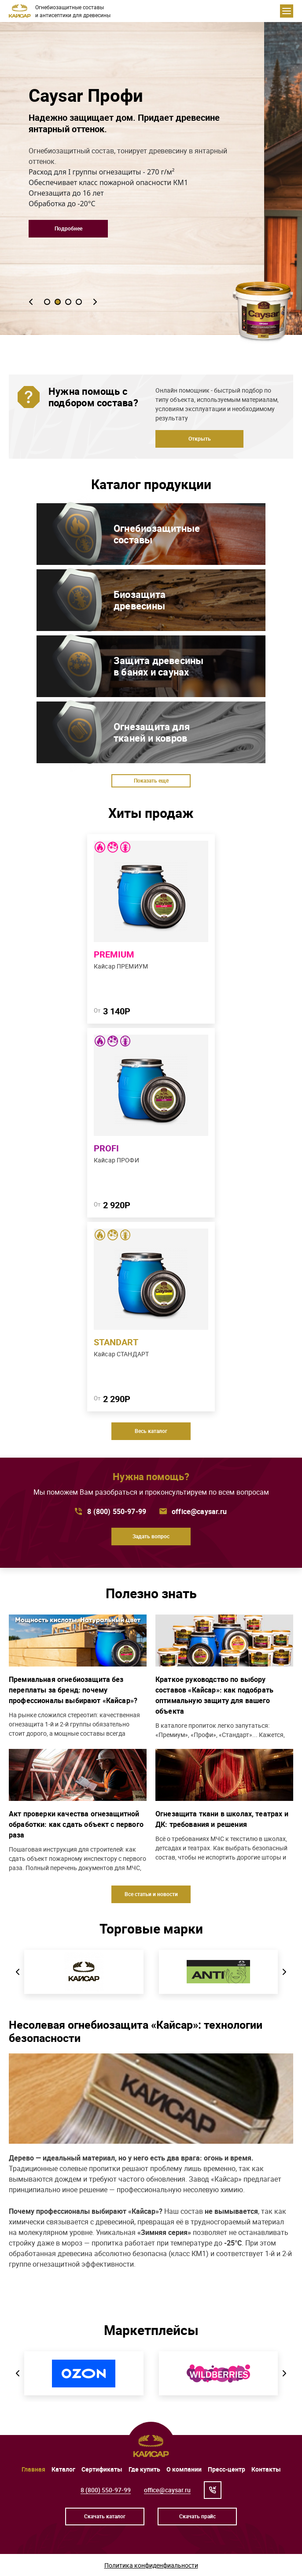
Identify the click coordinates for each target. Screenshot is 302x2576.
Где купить (144, 2469)
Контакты (266, 2469)
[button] (30, 301)
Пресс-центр (226, 2469)
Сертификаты (101, 2469)
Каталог (63, 2469)
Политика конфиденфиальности (151, 2565)
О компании (184, 2469)
